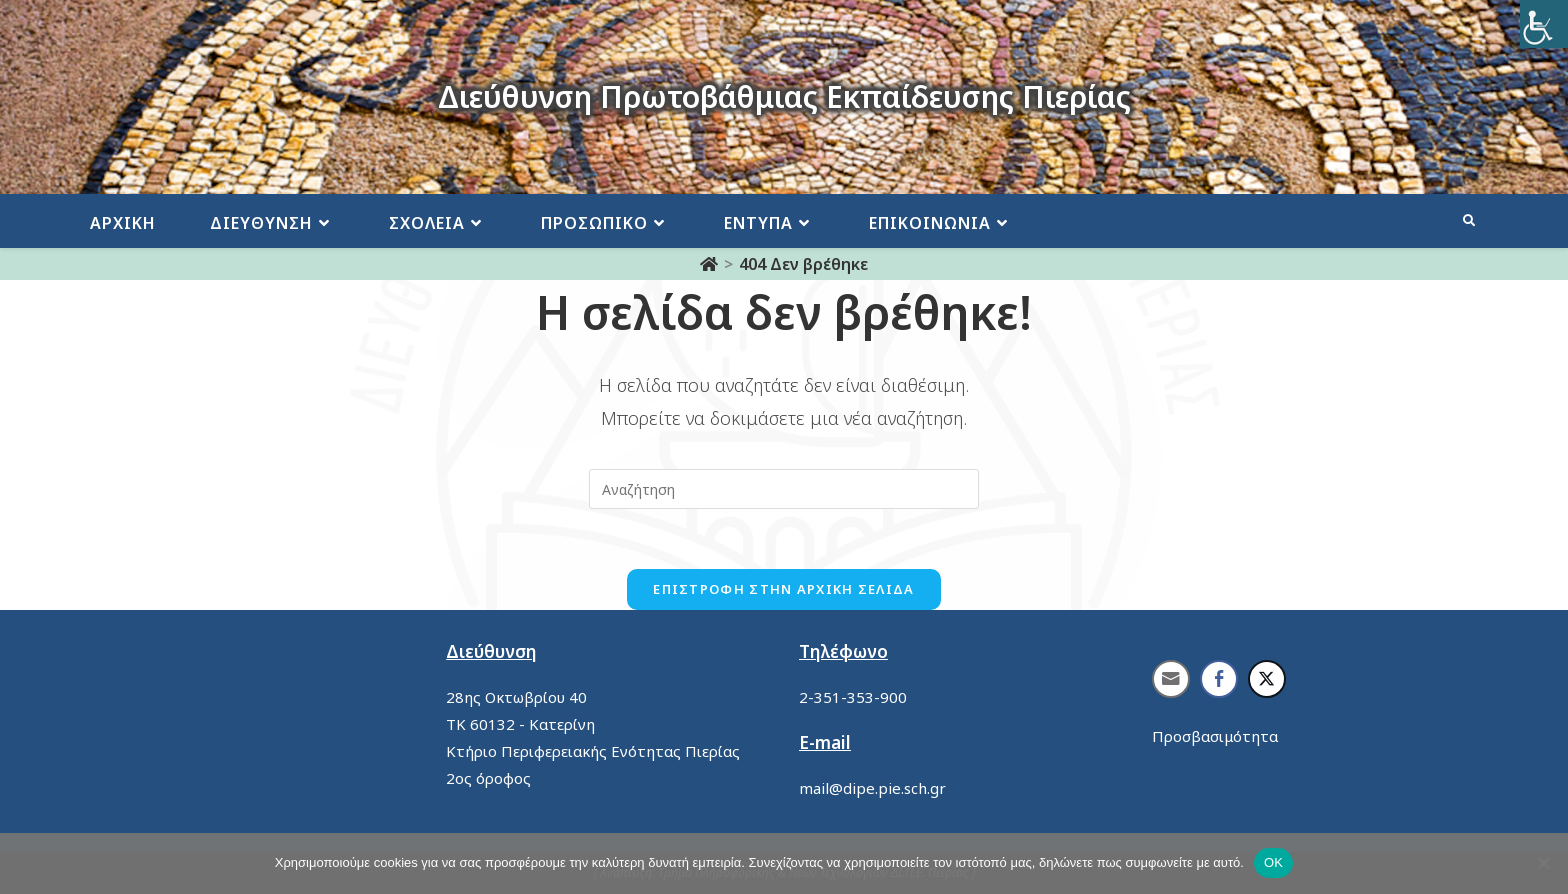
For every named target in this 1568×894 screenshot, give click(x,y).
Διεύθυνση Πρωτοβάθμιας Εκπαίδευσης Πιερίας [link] (784, 96)
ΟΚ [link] (1273, 862)
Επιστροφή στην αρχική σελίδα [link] (783, 589)
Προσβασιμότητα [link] (1215, 736)
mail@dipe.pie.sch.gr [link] (872, 788)
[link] (1544, 24)
